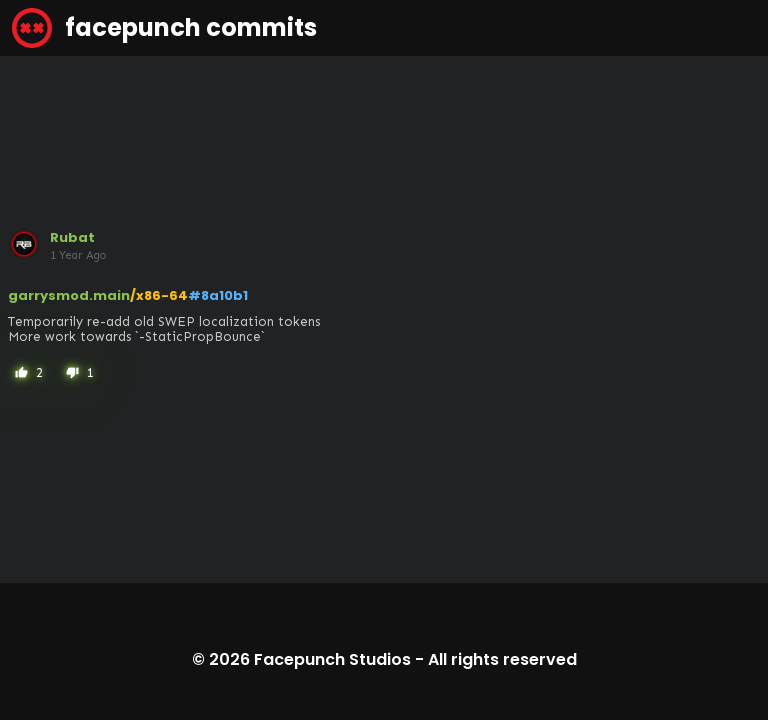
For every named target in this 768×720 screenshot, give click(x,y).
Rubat (72, 237)
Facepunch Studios (332, 659)
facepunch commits (164, 28)
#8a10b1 (218, 295)
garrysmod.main (69, 295)
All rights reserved (502, 659)
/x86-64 (159, 295)
